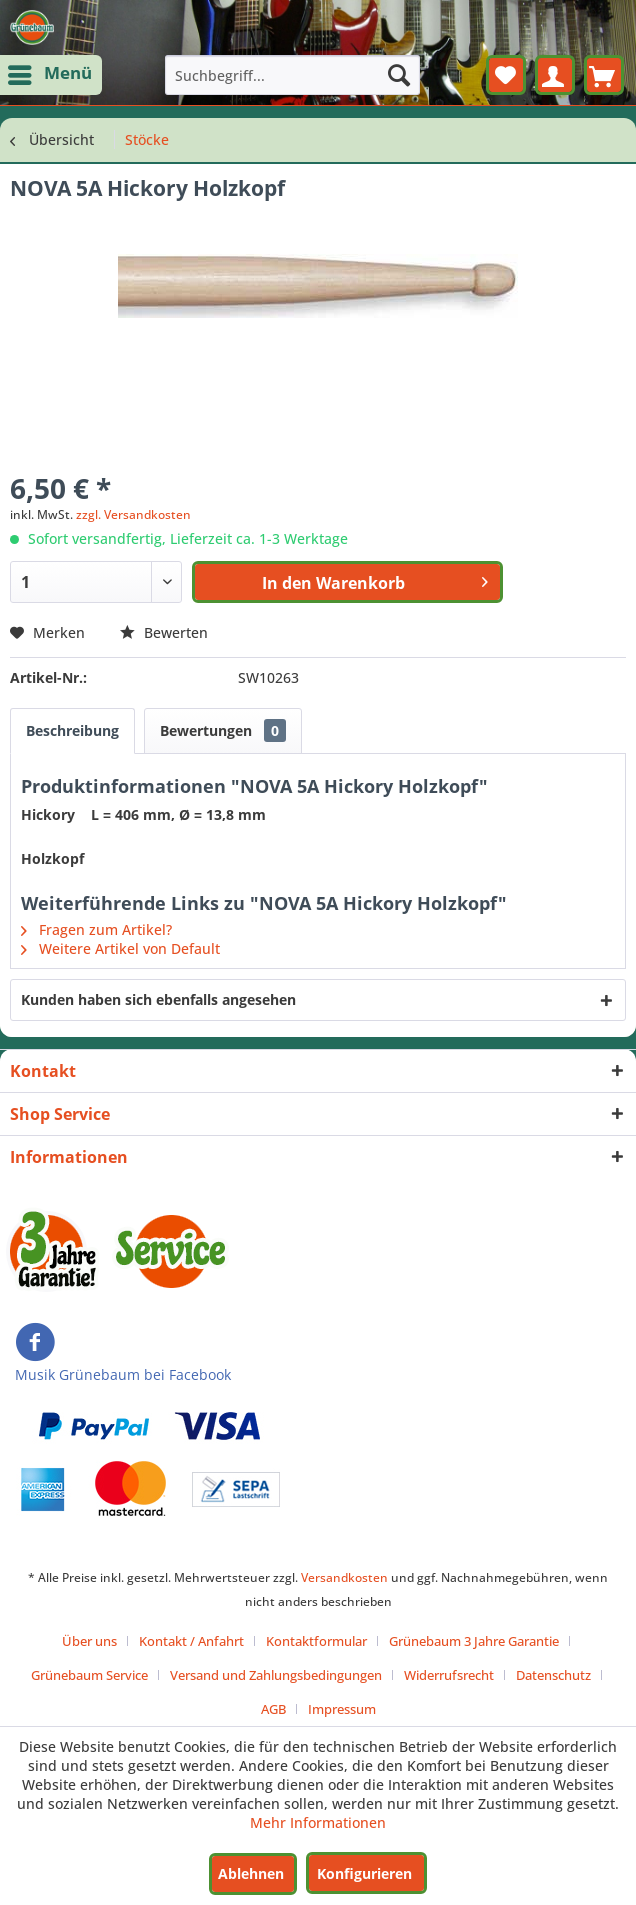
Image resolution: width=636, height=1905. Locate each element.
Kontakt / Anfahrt (191, 1641)
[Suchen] (399, 75)
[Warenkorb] (604, 75)
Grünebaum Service (89, 1675)
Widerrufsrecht (449, 1675)
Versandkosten (344, 1577)
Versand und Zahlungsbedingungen (276, 1675)
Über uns (89, 1641)
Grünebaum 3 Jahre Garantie (474, 1641)
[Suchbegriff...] (292, 75)
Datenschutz (553, 1675)
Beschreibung (72, 730)
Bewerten (164, 632)
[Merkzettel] (506, 75)
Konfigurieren (364, 1873)
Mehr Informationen (318, 1822)
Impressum (342, 1709)
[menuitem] (51, 75)
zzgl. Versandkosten (133, 514)
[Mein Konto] (555, 75)
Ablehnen (251, 1873)
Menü (52, 71)
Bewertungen (223, 730)
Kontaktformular (316, 1641)
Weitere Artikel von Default (120, 948)
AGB (273, 1709)
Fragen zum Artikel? (96, 929)
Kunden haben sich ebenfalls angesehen (158, 999)
